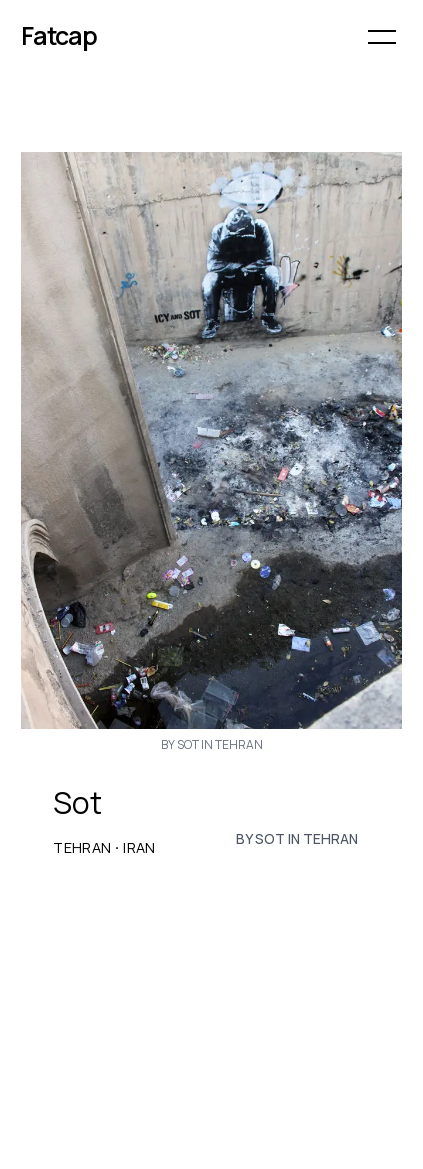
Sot (77, 803)
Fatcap (59, 35)
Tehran (82, 848)
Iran (139, 848)
